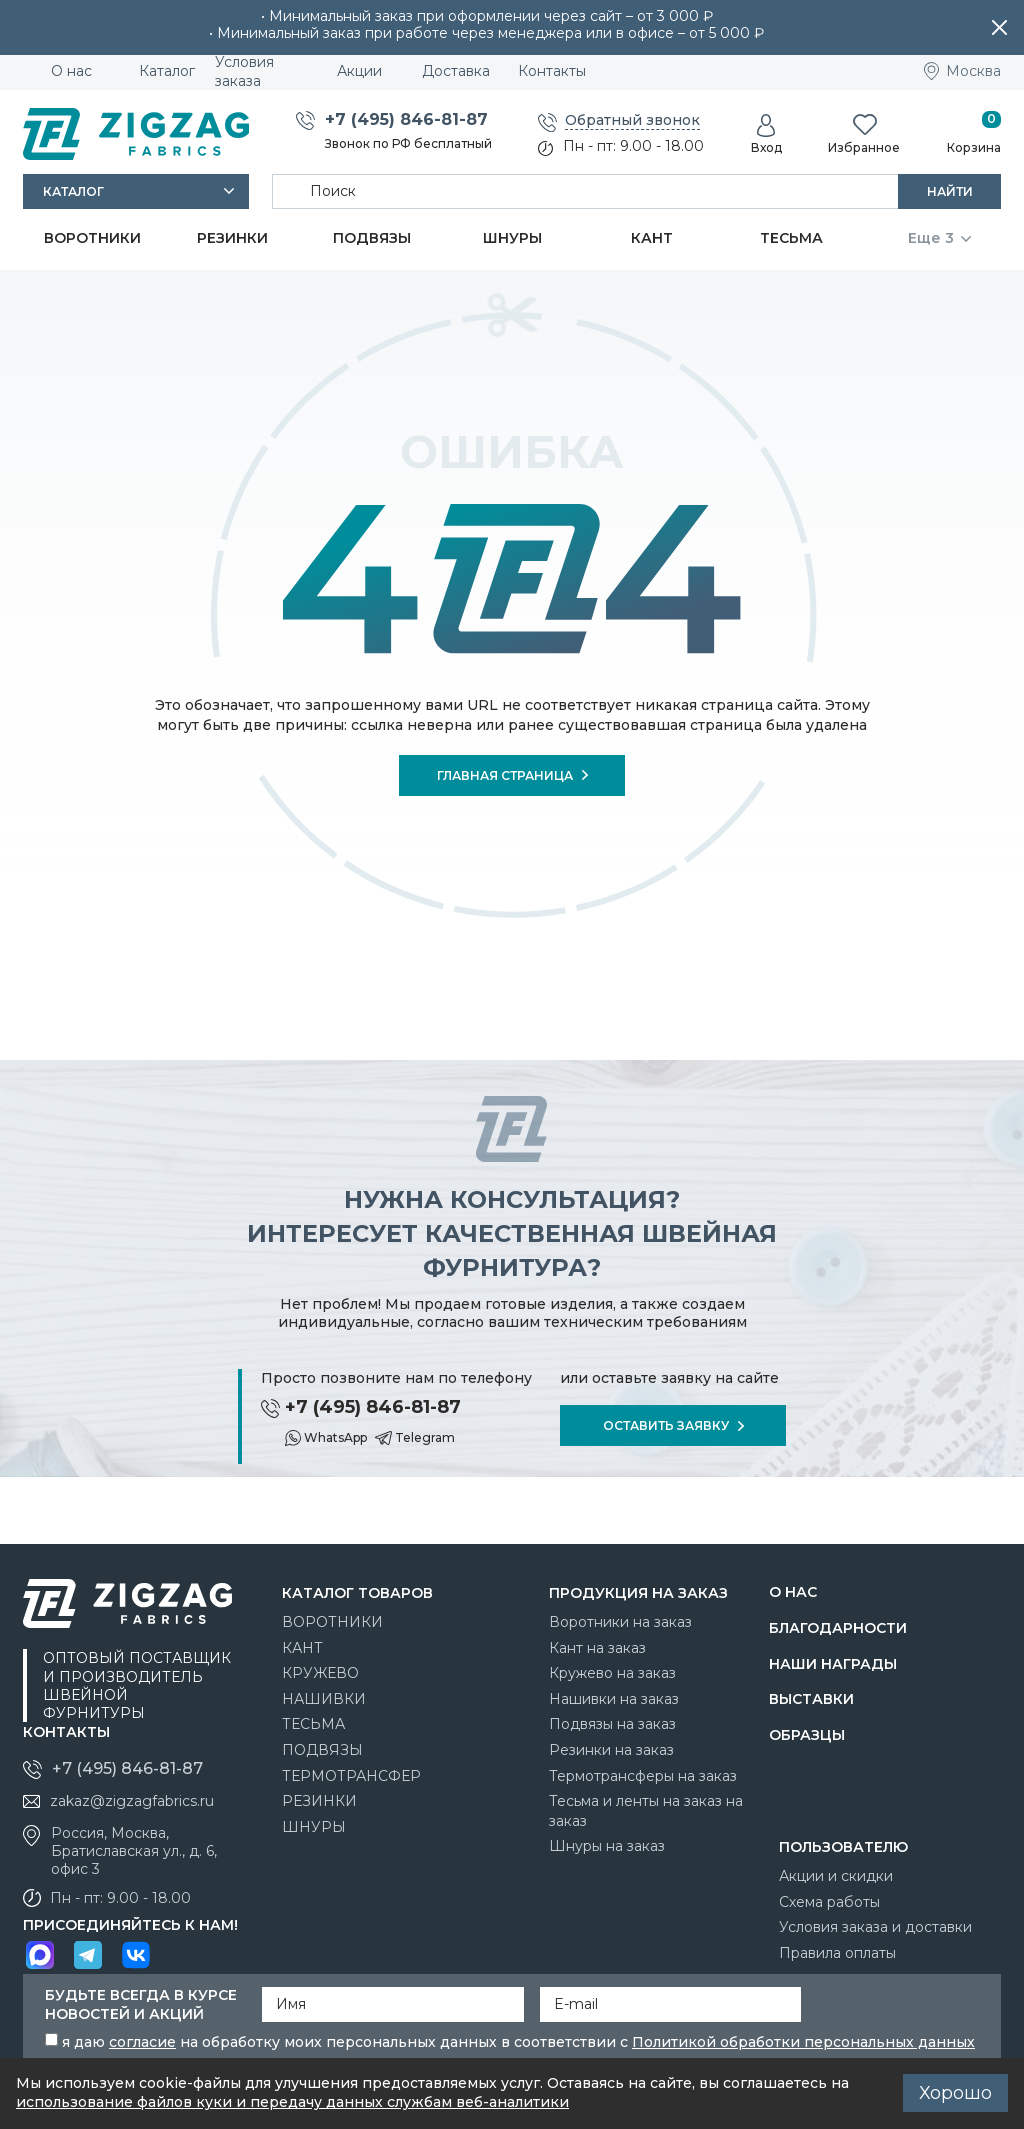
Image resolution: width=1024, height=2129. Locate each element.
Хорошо (955, 2093)
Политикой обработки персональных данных (803, 2042)
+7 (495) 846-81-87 (406, 119)
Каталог (73, 191)
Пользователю (843, 1847)
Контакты (66, 1732)
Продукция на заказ (638, 1593)
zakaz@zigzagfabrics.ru (132, 1801)
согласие (142, 2042)
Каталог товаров (357, 1593)
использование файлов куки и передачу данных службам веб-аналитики (292, 2102)
